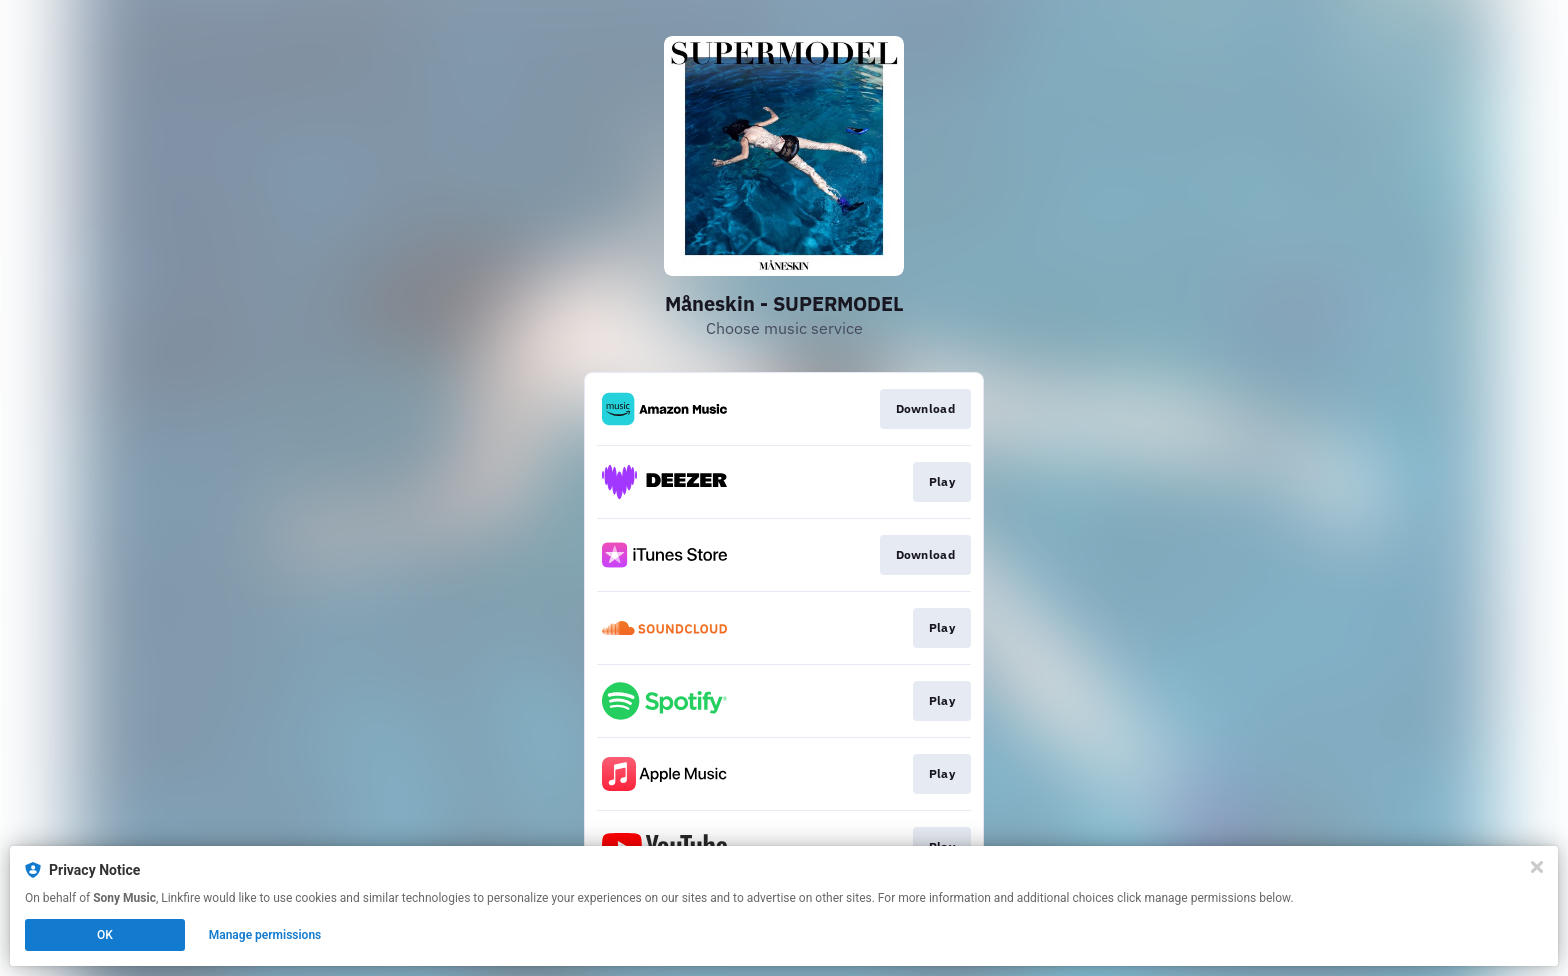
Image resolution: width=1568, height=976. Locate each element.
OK (105, 935)
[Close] (1537, 867)
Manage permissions (265, 935)
